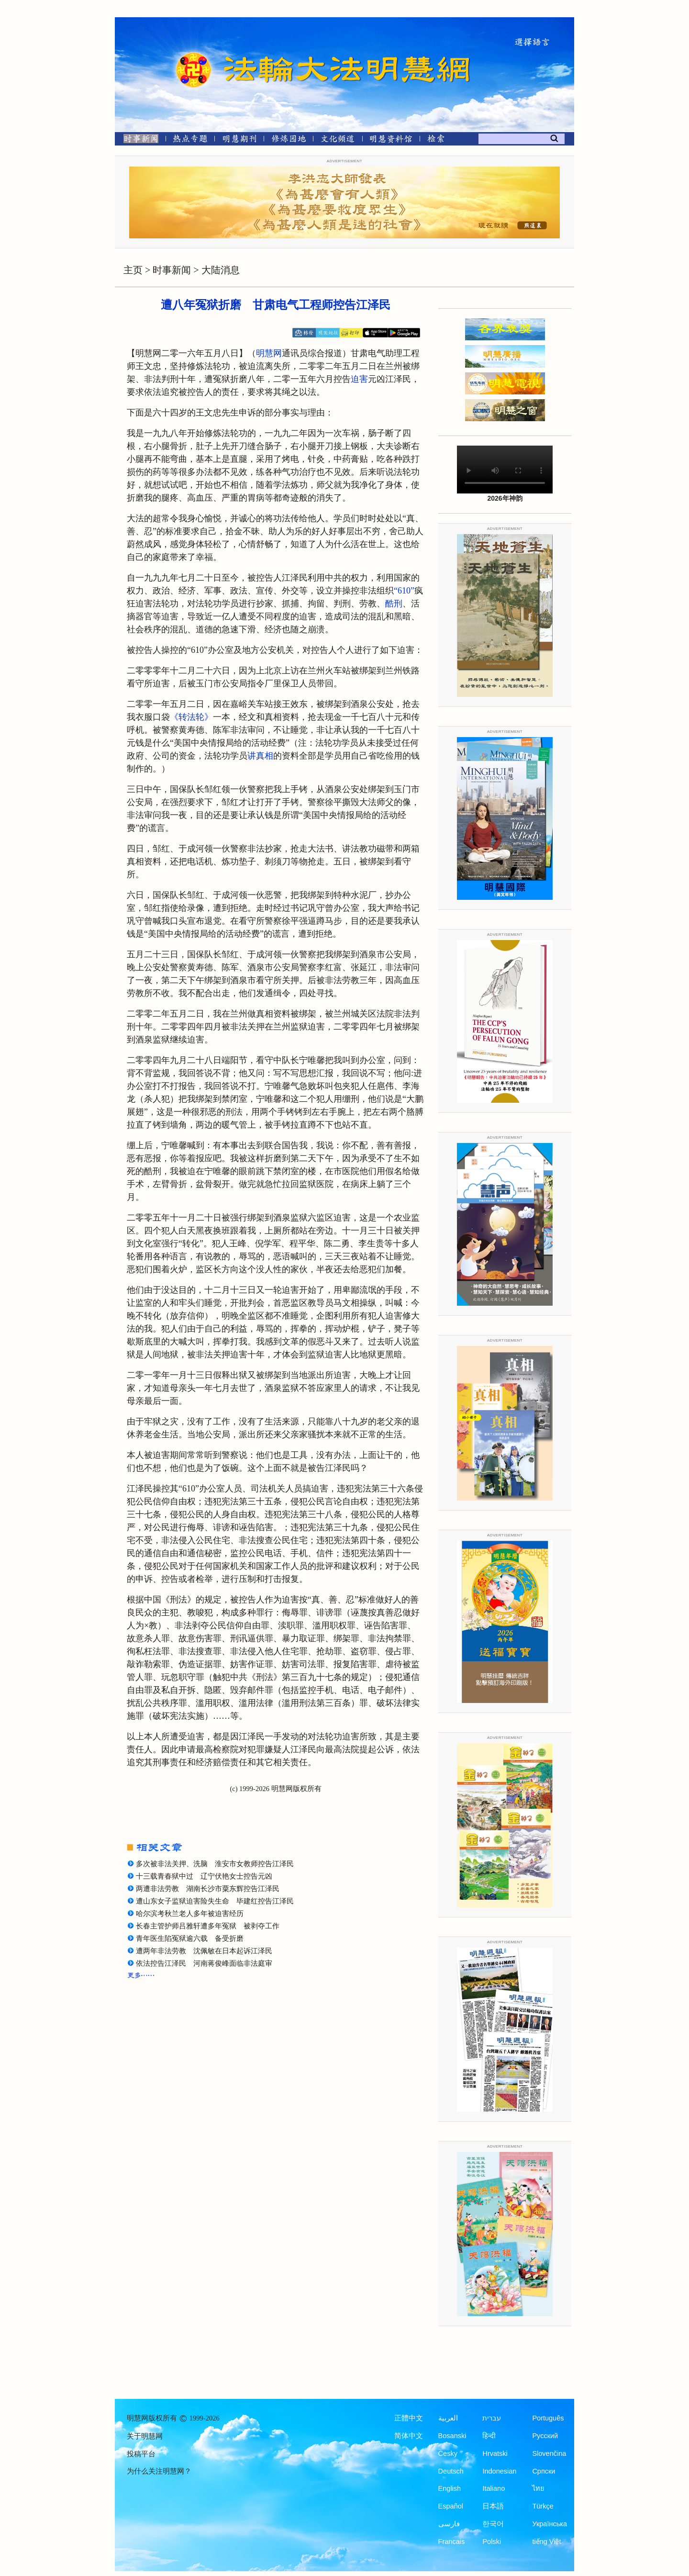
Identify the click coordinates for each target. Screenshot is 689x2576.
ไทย (538, 2488)
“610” (404, 590)
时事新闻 (172, 270)
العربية (448, 2418)
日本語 (493, 2506)
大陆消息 (220, 270)
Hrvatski (494, 2453)
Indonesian (499, 2471)
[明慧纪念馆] (390, 140)
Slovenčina (549, 2453)
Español (450, 2506)
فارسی (449, 2524)
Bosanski (452, 2436)
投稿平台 (141, 2454)
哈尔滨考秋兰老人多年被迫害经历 (190, 1913)
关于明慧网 (145, 2436)
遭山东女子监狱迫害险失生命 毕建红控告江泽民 (215, 1901)
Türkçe (542, 2506)
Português (548, 2418)
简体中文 (408, 2436)
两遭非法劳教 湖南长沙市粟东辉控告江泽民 (207, 1889)
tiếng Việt (546, 2541)
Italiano (493, 2488)
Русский (545, 2436)
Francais (451, 2541)
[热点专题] (190, 140)
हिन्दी (489, 2436)
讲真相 (260, 756)
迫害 (359, 379)
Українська (549, 2524)
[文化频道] (337, 140)
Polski (491, 2541)
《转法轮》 (191, 717)
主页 (133, 270)
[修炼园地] (288, 140)
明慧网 (269, 353)
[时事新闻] (137, 140)
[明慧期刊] (239, 140)
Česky (447, 2453)
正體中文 (408, 2418)
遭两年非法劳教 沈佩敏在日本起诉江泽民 (204, 1951)
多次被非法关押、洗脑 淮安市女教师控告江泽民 (215, 1864)
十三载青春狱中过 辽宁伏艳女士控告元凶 (204, 1876)
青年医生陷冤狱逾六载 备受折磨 (190, 1938)
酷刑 (393, 603)
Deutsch (451, 2471)
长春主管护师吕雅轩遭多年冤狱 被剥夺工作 (207, 1926)
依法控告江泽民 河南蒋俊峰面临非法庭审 (204, 1963)
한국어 (493, 2524)
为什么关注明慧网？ (159, 2471)
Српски (543, 2471)
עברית (491, 2418)
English (449, 2488)
